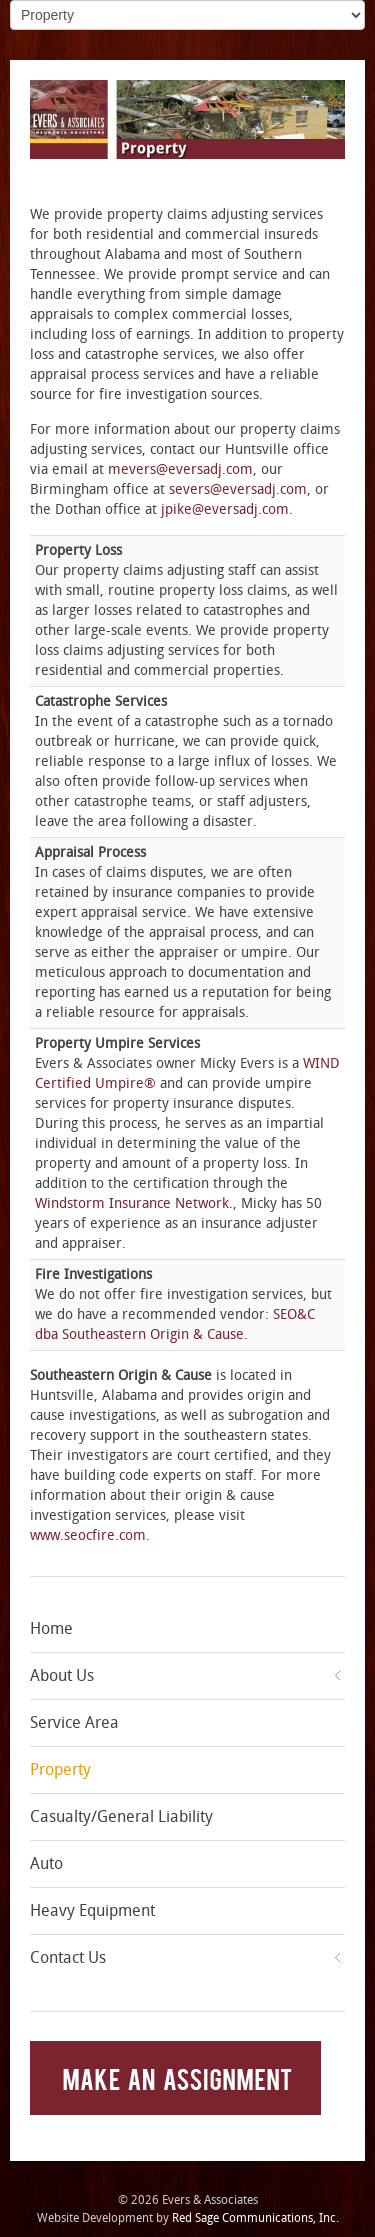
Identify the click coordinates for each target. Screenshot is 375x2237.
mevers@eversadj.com (180, 469)
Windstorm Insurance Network (132, 1203)
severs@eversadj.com (238, 489)
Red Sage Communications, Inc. (255, 2218)
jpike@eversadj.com (225, 509)
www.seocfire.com (88, 1535)
